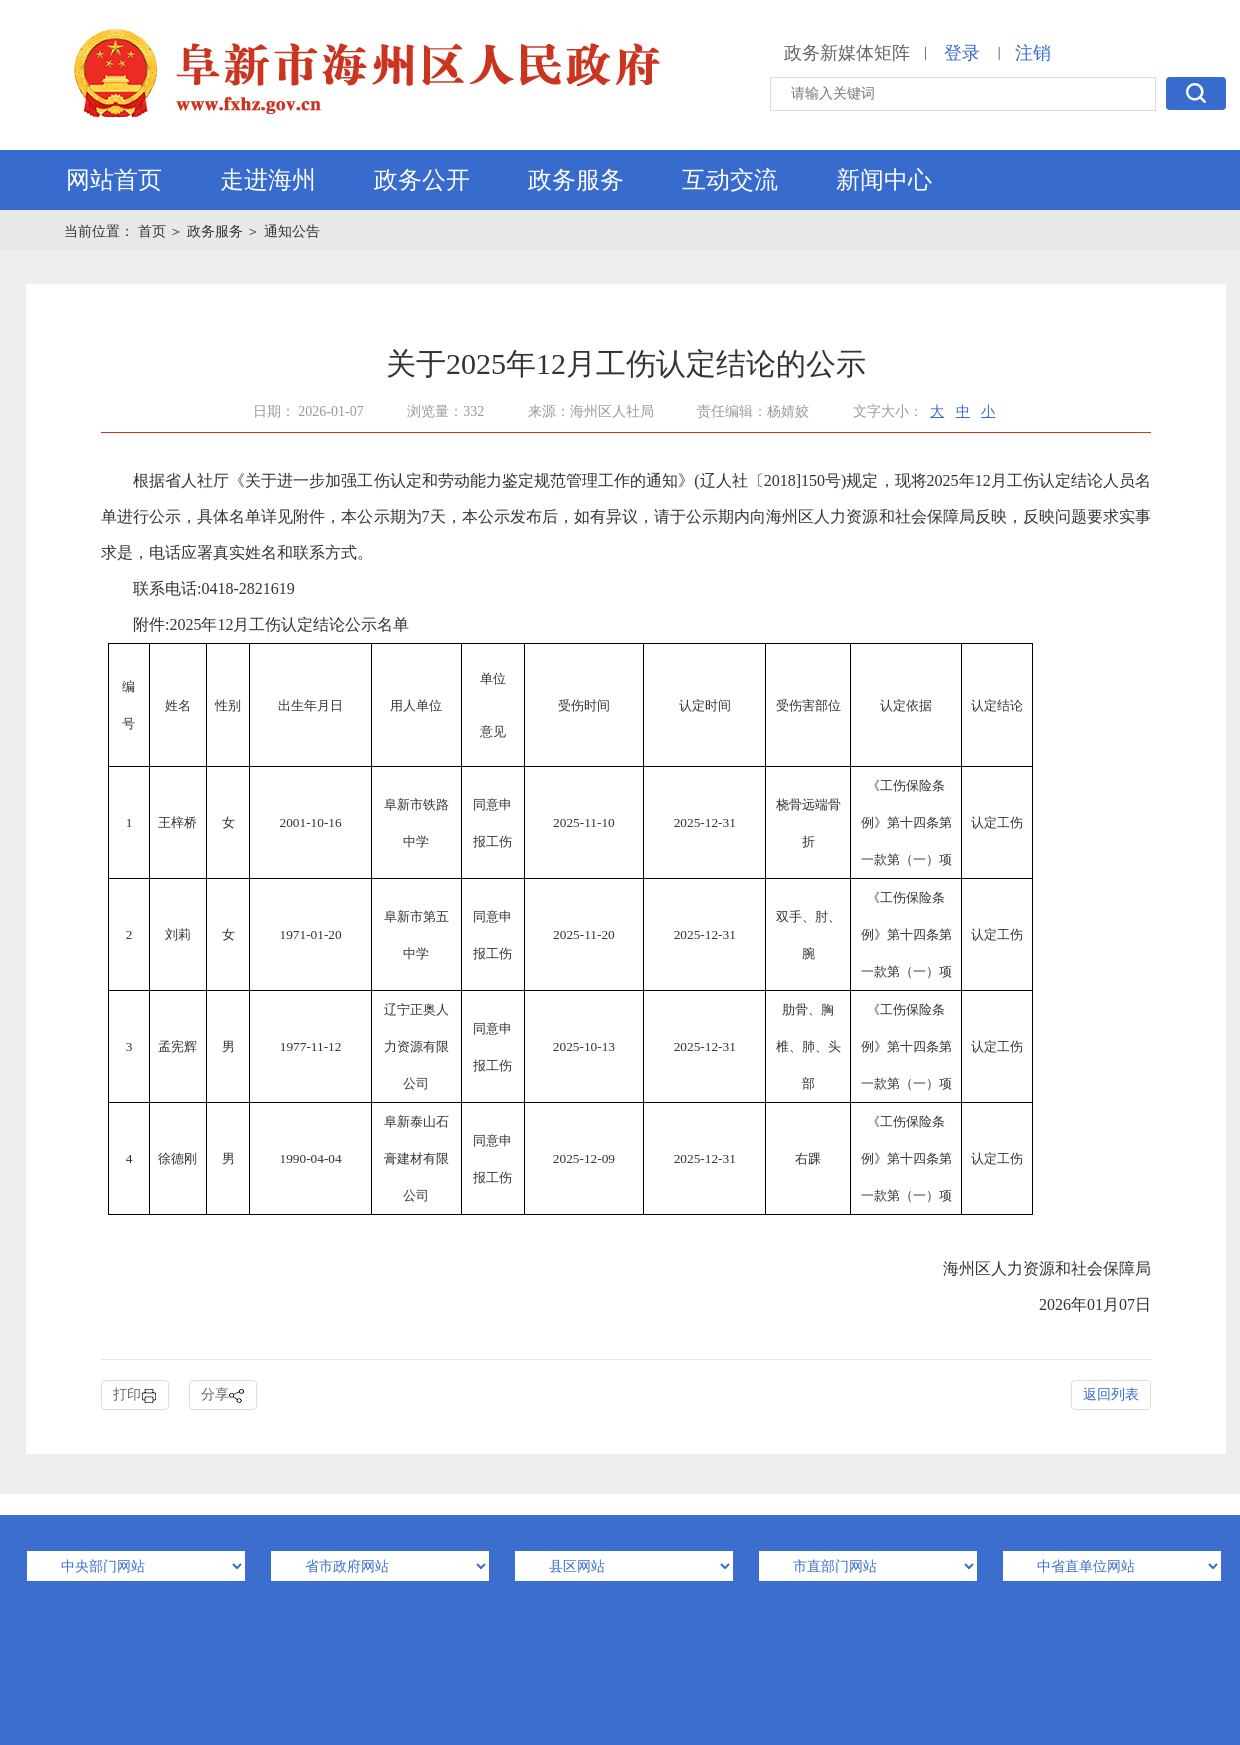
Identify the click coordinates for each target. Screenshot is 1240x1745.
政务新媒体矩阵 (847, 53)
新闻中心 (884, 180)
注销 (1033, 53)
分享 (223, 1395)
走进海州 (268, 180)
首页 (154, 231)
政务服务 (576, 180)
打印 (135, 1395)
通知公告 (292, 231)
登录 (962, 53)
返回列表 (1111, 1394)
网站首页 (114, 180)
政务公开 (422, 180)
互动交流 (730, 180)
